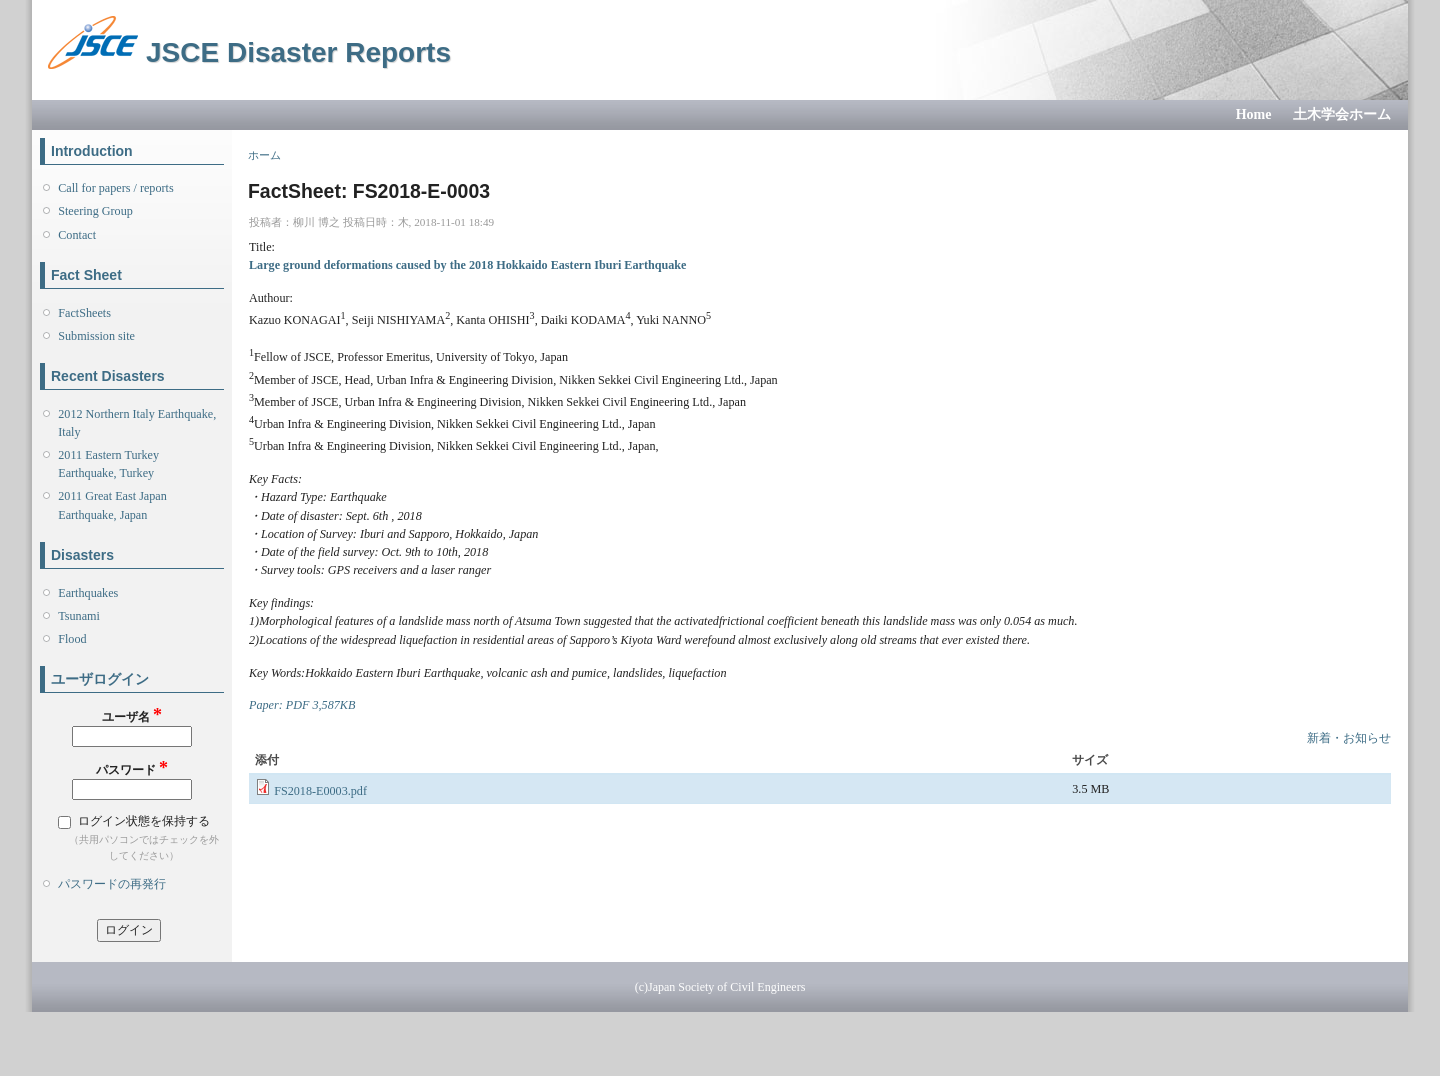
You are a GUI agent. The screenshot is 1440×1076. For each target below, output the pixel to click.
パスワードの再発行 (112, 884)
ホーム (264, 155)
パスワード (132, 768)
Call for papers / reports (115, 188)
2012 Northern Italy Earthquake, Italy (137, 423)
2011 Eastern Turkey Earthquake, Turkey (108, 464)
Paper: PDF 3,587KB (302, 705)
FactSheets (84, 313)
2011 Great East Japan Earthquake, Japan (112, 505)
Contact (77, 235)
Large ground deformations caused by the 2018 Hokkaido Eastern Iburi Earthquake (467, 265)
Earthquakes (88, 593)
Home (1254, 114)
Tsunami (79, 616)
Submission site (96, 336)
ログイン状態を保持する (144, 821)
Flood (72, 639)
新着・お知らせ (1349, 738)
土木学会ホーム (1342, 114)
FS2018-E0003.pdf (320, 791)
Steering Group (95, 211)
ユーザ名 (132, 715)
